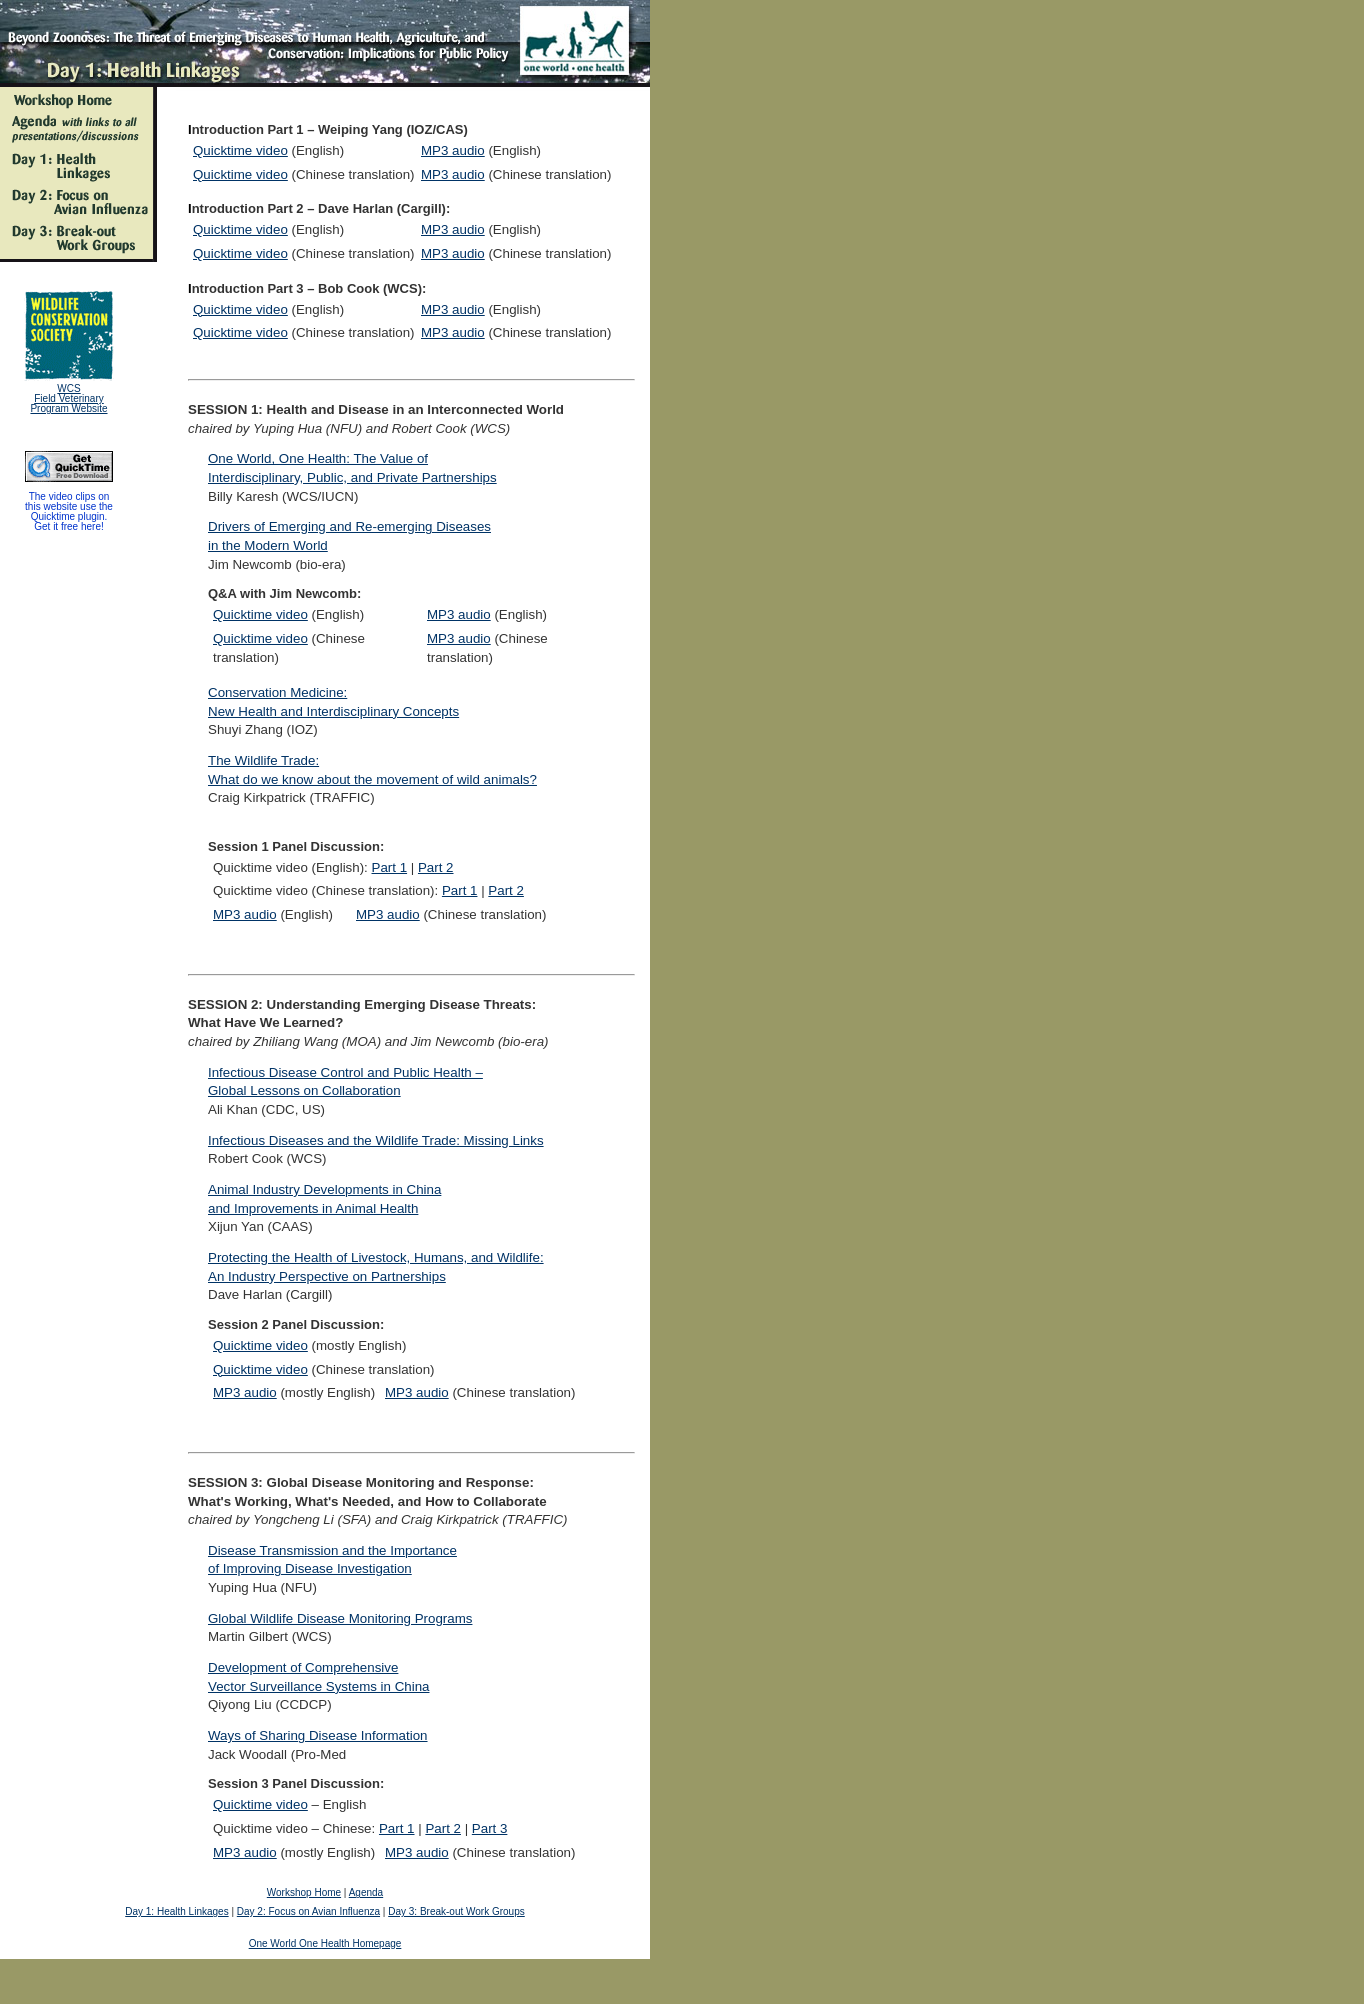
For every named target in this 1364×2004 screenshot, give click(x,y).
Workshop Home (304, 1892)
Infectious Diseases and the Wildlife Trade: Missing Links (376, 1140)
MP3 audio (453, 150)
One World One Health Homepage (325, 1943)
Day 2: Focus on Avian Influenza (308, 1911)
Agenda (366, 1892)
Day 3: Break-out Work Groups (456, 1911)
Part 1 (390, 867)
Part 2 (436, 867)
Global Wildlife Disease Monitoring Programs (340, 1618)
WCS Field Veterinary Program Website (68, 398)
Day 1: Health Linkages (176, 1911)
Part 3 (490, 1828)
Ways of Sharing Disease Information (318, 1735)
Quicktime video (240, 150)
